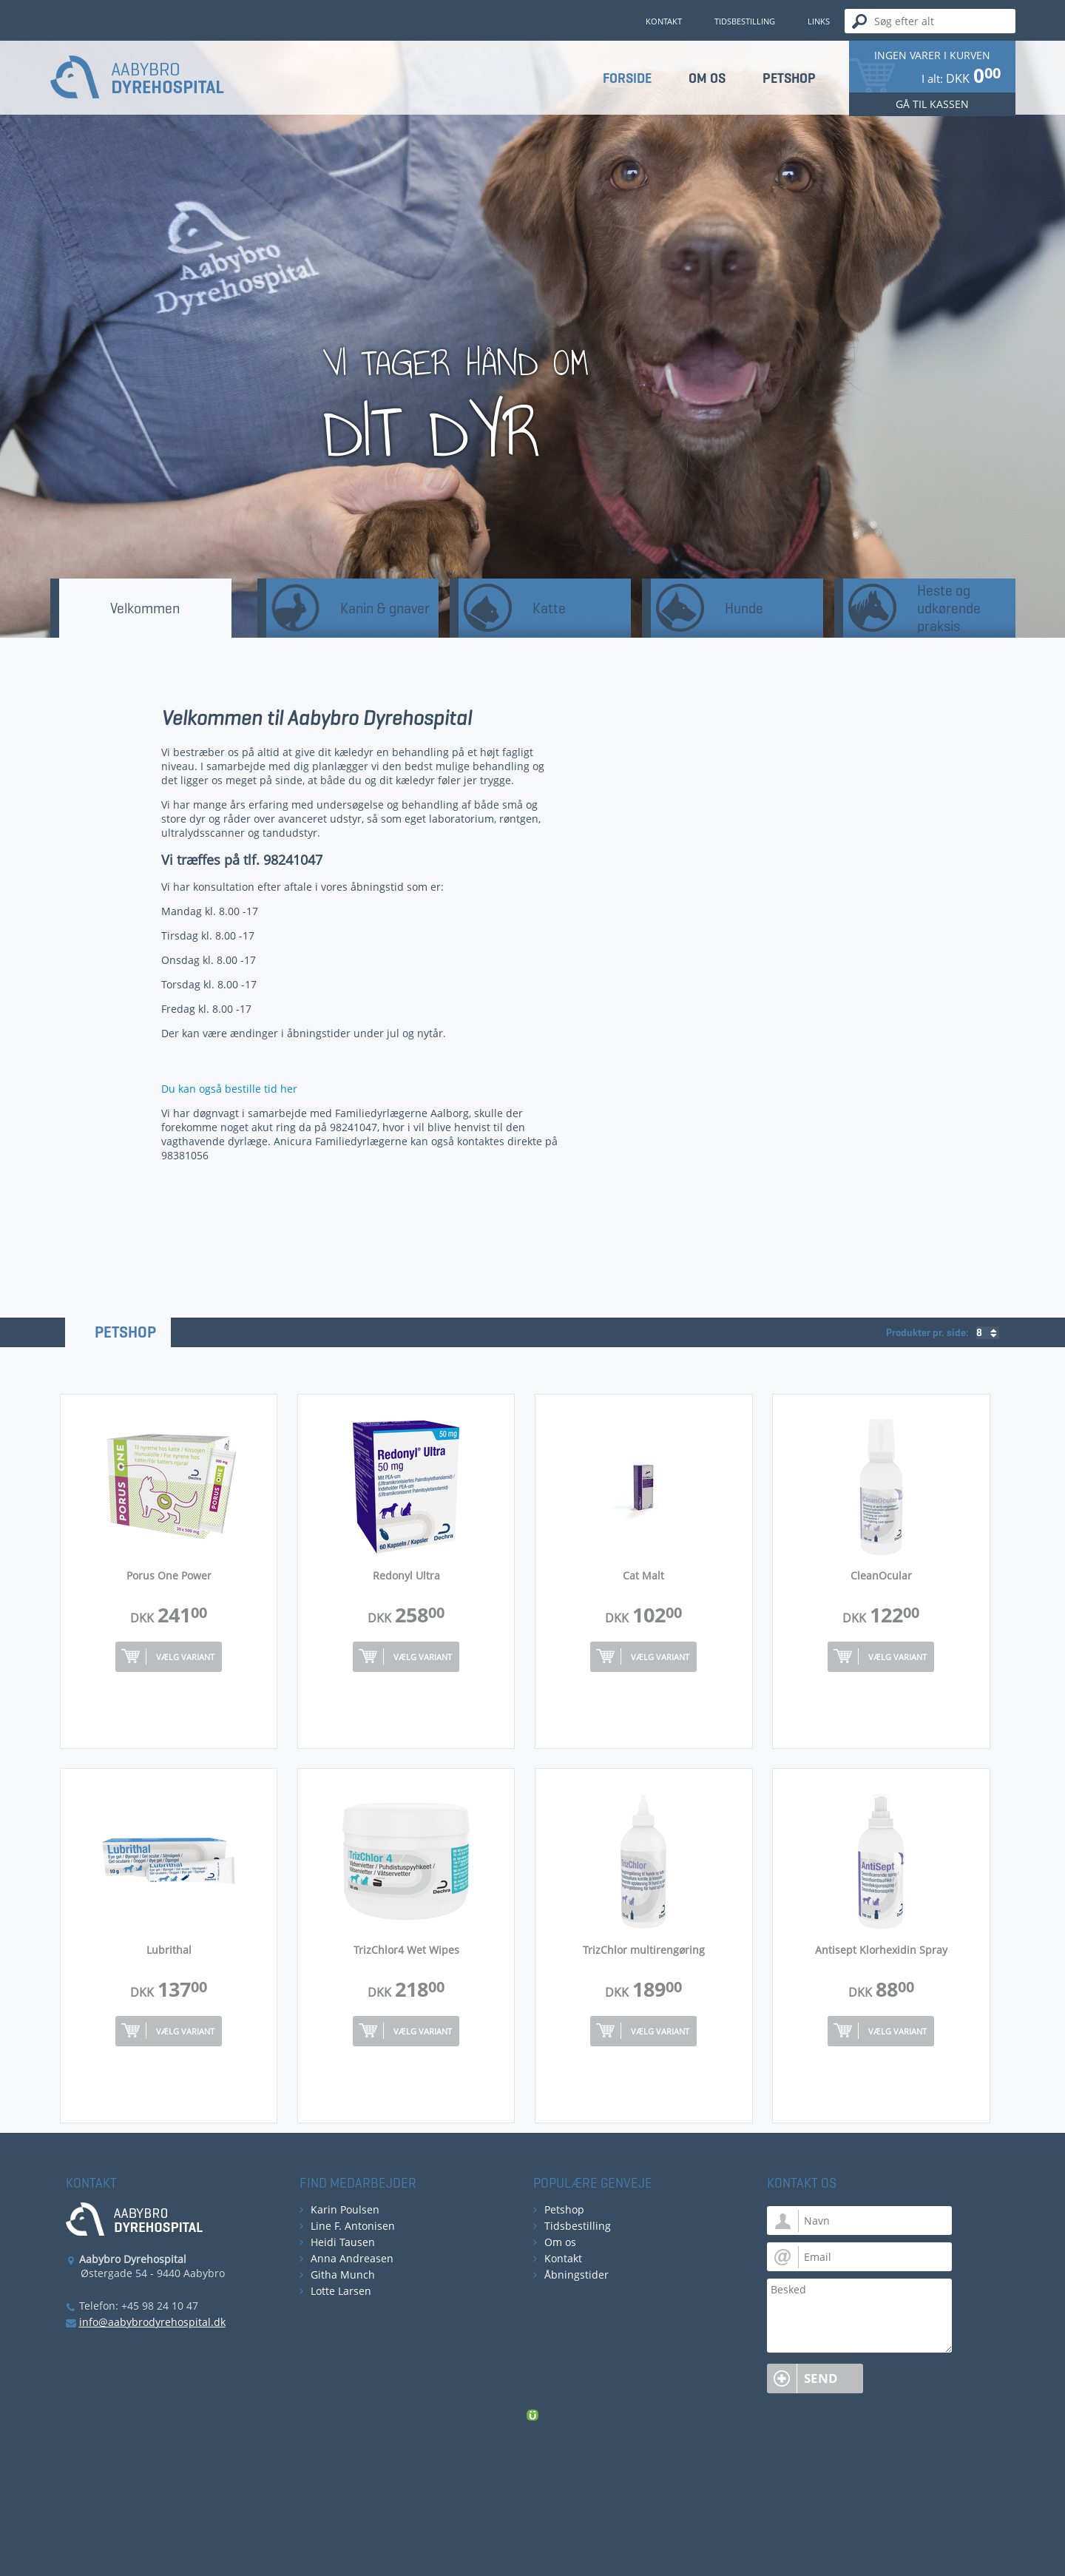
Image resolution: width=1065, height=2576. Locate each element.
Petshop (125, 1332)
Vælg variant (185, 1656)
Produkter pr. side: (927, 1332)
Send (821, 2378)
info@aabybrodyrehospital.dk (152, 2322)
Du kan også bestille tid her (229, 1089)
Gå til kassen (932, 104)
